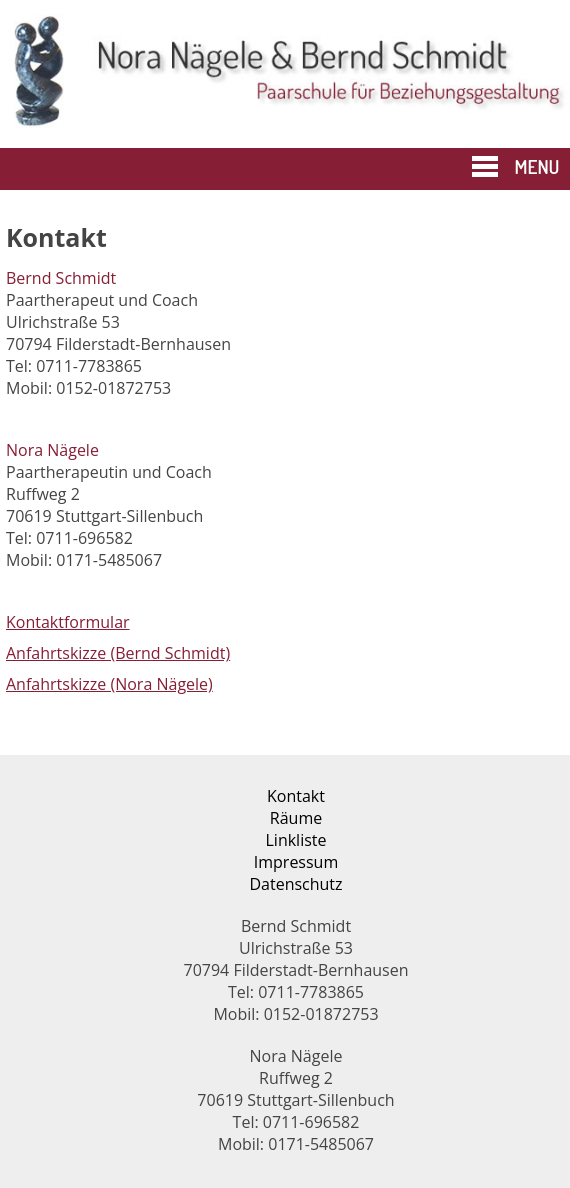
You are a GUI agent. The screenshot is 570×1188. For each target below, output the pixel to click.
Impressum (296, 862)
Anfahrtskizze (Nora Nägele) (109, 684)
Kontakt (296, 796)
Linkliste (296, 840)
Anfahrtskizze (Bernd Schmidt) (118, 653)
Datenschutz (295, 884)
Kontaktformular (68, 622)
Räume (296, 818)
